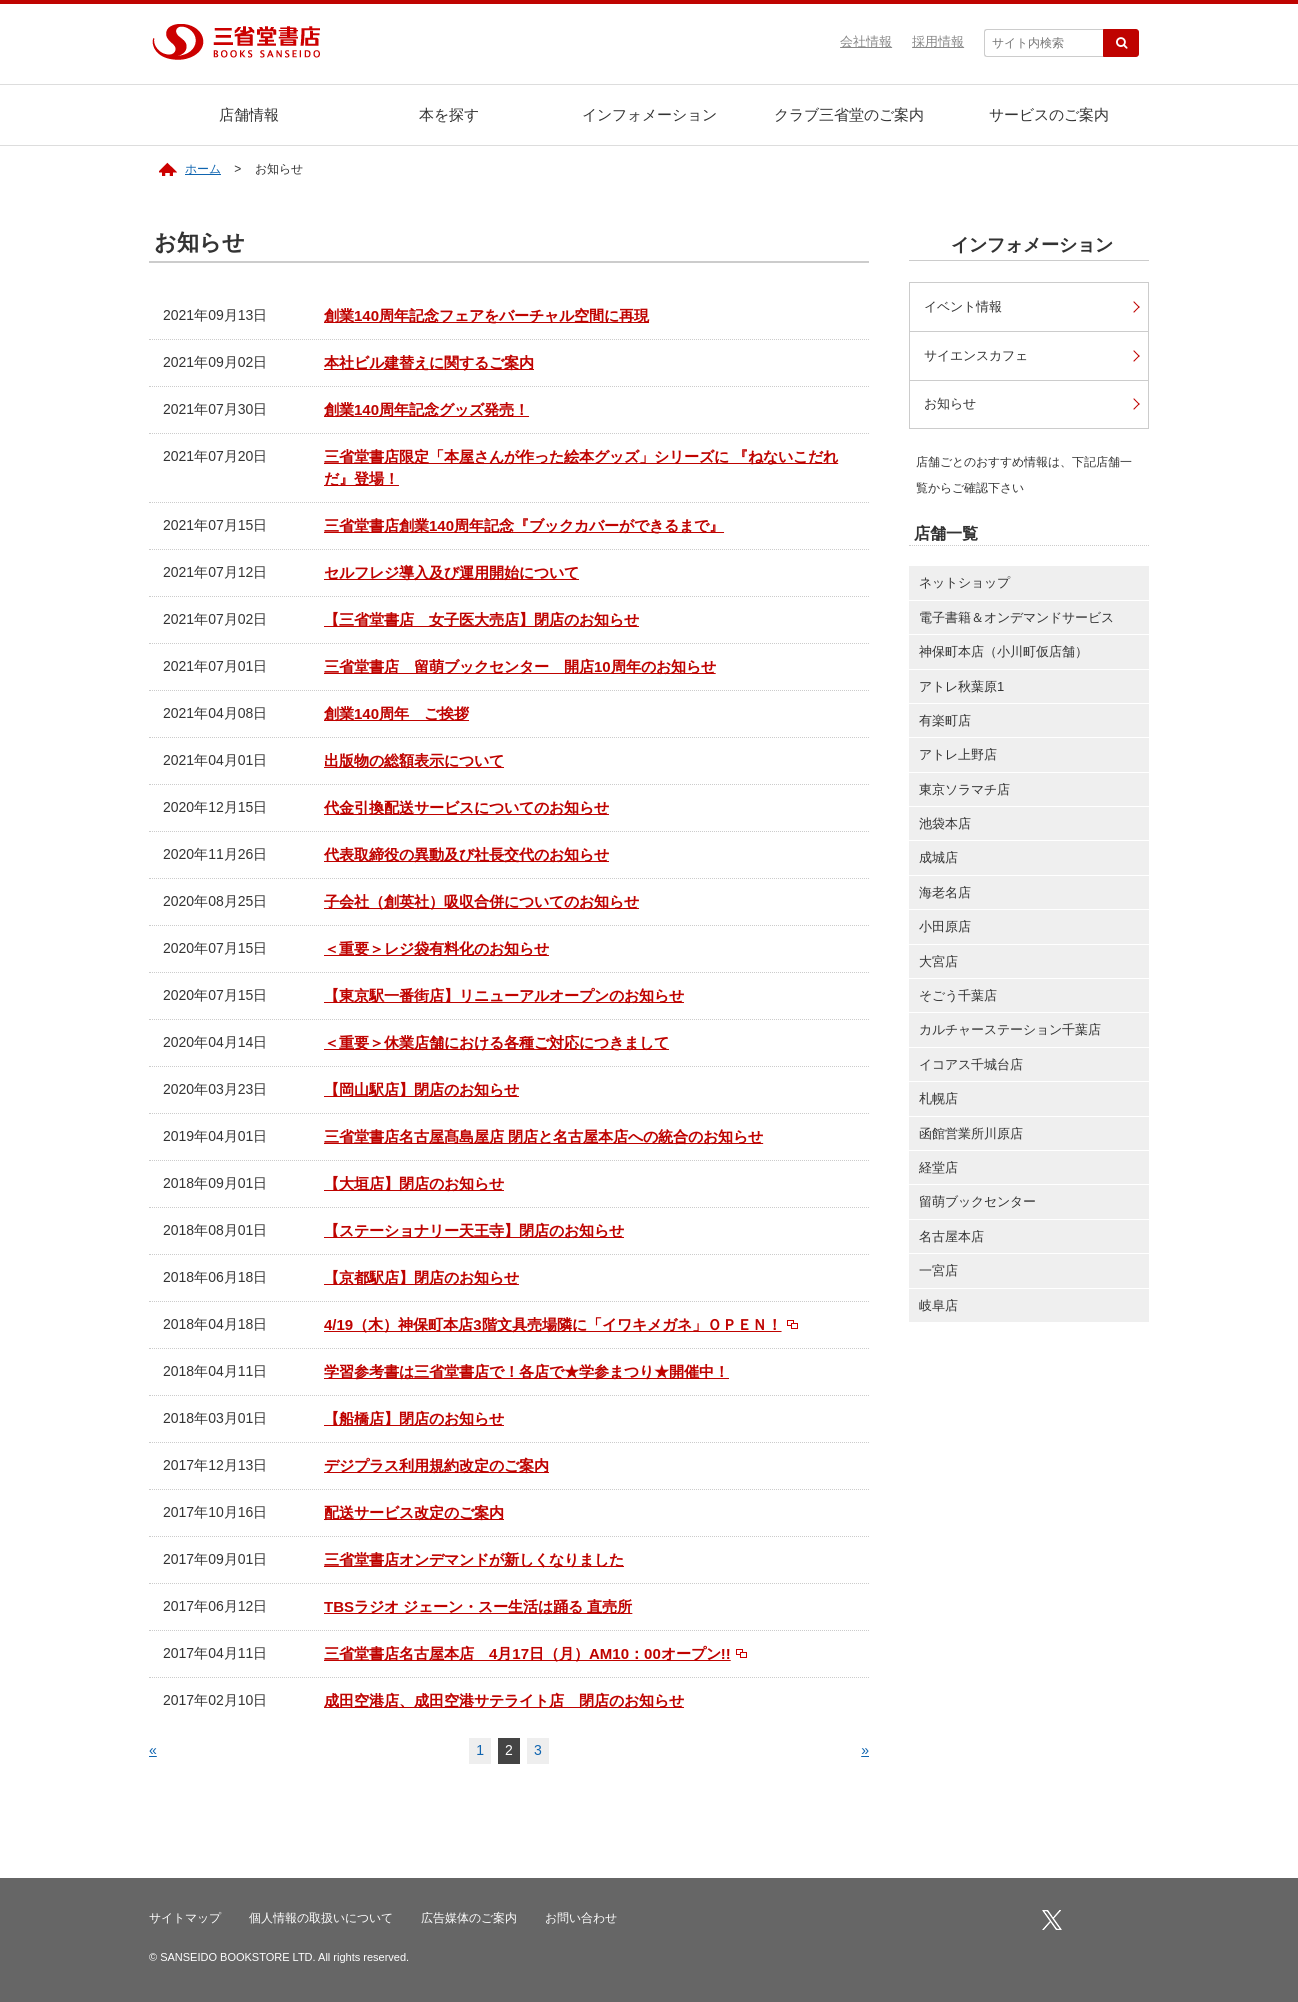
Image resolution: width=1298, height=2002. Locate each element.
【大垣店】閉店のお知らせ (414, 1183)
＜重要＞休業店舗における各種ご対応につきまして (496, 1042)
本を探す (449, 114)
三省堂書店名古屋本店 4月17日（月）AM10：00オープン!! (527, 1653)
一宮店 (938, 1272)
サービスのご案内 (1049, 114)
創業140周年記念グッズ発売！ (426, 409)
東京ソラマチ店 (964, 791)
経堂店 (938, 1169)
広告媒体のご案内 (469, 1918)
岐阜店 (938, 1306)
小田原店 (945, 928)
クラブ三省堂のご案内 (849, 114)
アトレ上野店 (958, 756)
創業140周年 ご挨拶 (396, 713)
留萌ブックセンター (977, 1203)
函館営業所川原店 (971, 1135)
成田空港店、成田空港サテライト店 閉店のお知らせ (504, 1700)
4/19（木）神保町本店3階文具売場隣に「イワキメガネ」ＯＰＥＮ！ (553, 1324)
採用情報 (938, 41)
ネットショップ (964, 584)
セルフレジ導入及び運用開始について (451, 572)
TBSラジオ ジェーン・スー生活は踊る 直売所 (478, 1606)
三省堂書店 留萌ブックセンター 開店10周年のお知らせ (520, 666)
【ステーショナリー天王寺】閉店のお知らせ (474, 1230)
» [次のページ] (865, 1750)
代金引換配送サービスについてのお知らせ (466, 807)
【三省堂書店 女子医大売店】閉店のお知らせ (481, 619)
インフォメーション (649, 114)
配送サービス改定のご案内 (414, 1512)
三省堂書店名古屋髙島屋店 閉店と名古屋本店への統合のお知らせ (543, 1136)
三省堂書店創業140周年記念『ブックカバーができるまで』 (524, 525)
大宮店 (938, 963)
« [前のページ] (153, 1750)
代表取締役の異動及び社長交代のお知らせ (466, 854)
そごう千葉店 (958, 997)
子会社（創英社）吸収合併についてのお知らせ (481, 901)
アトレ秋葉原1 (961, 687)
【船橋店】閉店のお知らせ (414, 1418)
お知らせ (953, 405)
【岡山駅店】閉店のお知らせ (421, 1089)
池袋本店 (945, 825)
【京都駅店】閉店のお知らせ (421, 1277)
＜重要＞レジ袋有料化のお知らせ (436, 948)
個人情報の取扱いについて (321, 1918)
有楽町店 (945, 722)
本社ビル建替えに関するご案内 (429, 362)
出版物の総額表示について (414, 760)
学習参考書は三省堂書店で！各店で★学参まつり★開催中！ (526, 1371)
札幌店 (938, 1100)
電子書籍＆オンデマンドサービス (1016, 619)
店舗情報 (249, 114)
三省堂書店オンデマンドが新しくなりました (474, 1559)
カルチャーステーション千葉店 (1010, 1031)
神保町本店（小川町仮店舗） (1003, 653)
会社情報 (866, 41)
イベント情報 (967, 306)
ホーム (203, 169)
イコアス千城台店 (971, 1066)
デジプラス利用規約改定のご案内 (436, 1465)
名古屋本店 (951, 1238)
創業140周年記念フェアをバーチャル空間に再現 (486, 315)
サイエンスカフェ (981, 355)
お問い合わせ (581, 1918)
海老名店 (945, 894)
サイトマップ (185, 1918)
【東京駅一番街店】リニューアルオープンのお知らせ (504, 995)
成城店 (938, 859)
